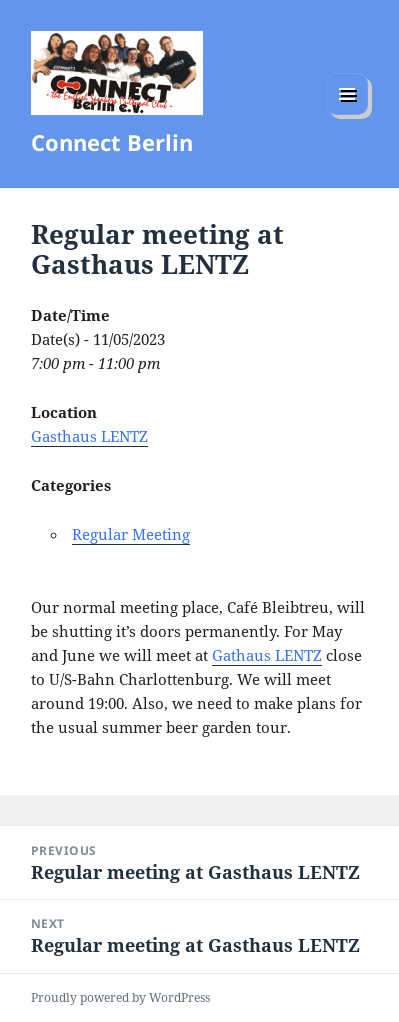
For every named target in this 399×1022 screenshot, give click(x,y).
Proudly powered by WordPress (120, 997)
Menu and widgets (347, 114)
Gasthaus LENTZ (89, 436)
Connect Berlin (112, 142)
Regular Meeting (131, 534)
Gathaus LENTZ (267, 655)
